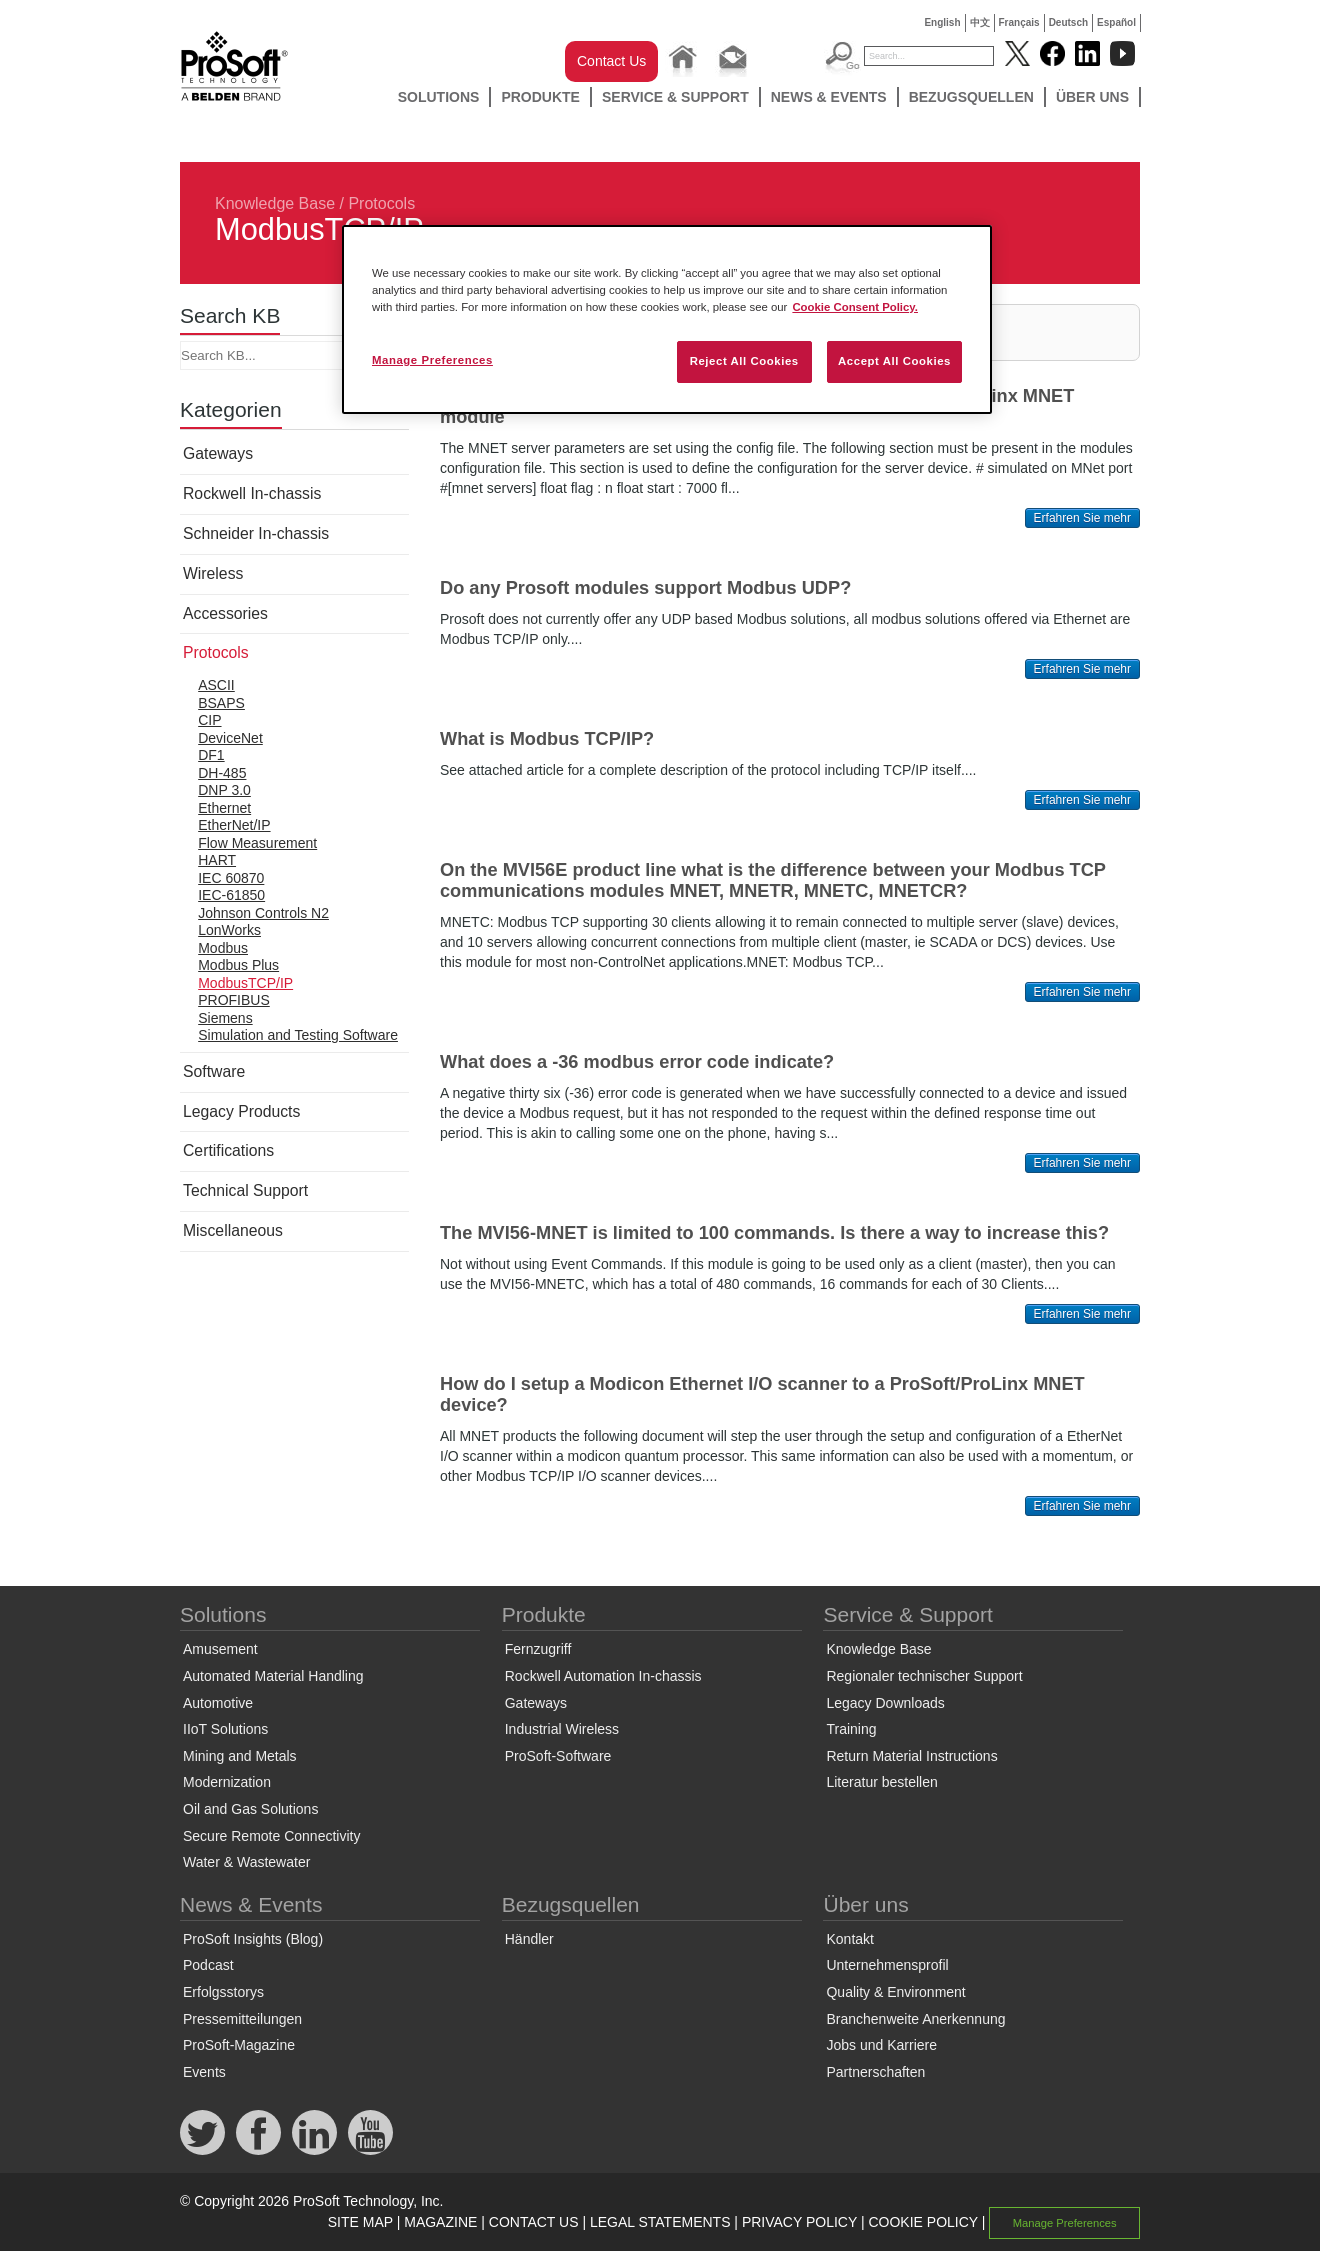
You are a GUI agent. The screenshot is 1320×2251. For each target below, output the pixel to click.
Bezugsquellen (971, 97)
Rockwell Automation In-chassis (603, 1676)
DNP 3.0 (224, 790)
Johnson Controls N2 (263, 913)
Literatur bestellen (881, 1782)
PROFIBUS (234, 1000)
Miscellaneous (233, 1230)
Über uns (1092, 97)
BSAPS (221, 703)
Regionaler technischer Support (924, 1676)
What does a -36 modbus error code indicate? (637, 1062)
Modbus (223, 948)
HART (217, 860)
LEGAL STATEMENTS (660, 2222)
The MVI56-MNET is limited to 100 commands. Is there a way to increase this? (774, 1233)
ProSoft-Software (558, 1756)
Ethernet (224, 808)
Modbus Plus (238, 965)
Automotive (218, 1703)
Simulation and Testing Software (298, 1035)
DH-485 (222, 773)
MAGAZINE (440, 2222)
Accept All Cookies (894, 361)
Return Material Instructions (911, 1756)
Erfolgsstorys (223, 1992)
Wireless (213, 573)
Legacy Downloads (885, 1703)
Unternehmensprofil (887, 1965)
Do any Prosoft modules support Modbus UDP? (645, 588)
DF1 (211, 755)
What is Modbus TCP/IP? (547, 739)
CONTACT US (534, 2222)
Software (214, 1071)
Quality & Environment (895, 1992)
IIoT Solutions (225, 1729)
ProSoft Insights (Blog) (253, 1939)
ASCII (216, 685)
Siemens (225, 1018)
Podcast (208, 1965)
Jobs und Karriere (881, 2045)
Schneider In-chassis (256, 533)
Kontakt (849, 1939)
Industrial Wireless (562, 1729)
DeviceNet (230, 738)
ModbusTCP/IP (245, 983)
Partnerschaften (875, 2072)
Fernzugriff (538, 1649)
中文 (980, 22)
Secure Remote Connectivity (271, 1836)
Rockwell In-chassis (252, 493)
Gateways (218, 453)
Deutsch (1068, 22)
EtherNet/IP (234, 825)
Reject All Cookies (744, 361)
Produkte (540, 97)
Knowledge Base (275, 203)
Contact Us (611, 61)
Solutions (439, 97)
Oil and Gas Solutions (250, 1809)
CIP (209, 720)
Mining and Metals (240, 1756)
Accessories (225, 613)
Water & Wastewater (246, 1862)
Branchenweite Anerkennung (915, 2019)
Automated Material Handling (273, 1676)
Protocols (381, 203)
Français (1019, 22)
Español (1116, 22)
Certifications (228, 1150)
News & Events (829, 97)
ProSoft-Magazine (239, 2045)
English (942, 22)
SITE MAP (360, 2222)
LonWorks (229, 930)
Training (851, 1729)
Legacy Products (241, 1111)
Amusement (220, 1649)
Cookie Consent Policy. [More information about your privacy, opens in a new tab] (855, 307)
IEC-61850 (231, 895)
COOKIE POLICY (922, 2222)
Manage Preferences (1065, 2223)
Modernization (227, 1782)
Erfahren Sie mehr (1082, 518)
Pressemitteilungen (242, 2019)
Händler (529, 1939)
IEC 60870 (231, 878)
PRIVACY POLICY (799, 2222)
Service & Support (675, 97)
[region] (667, 319)
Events (204, 2072)
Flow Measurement (257, 843)
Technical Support (245, 1190)
